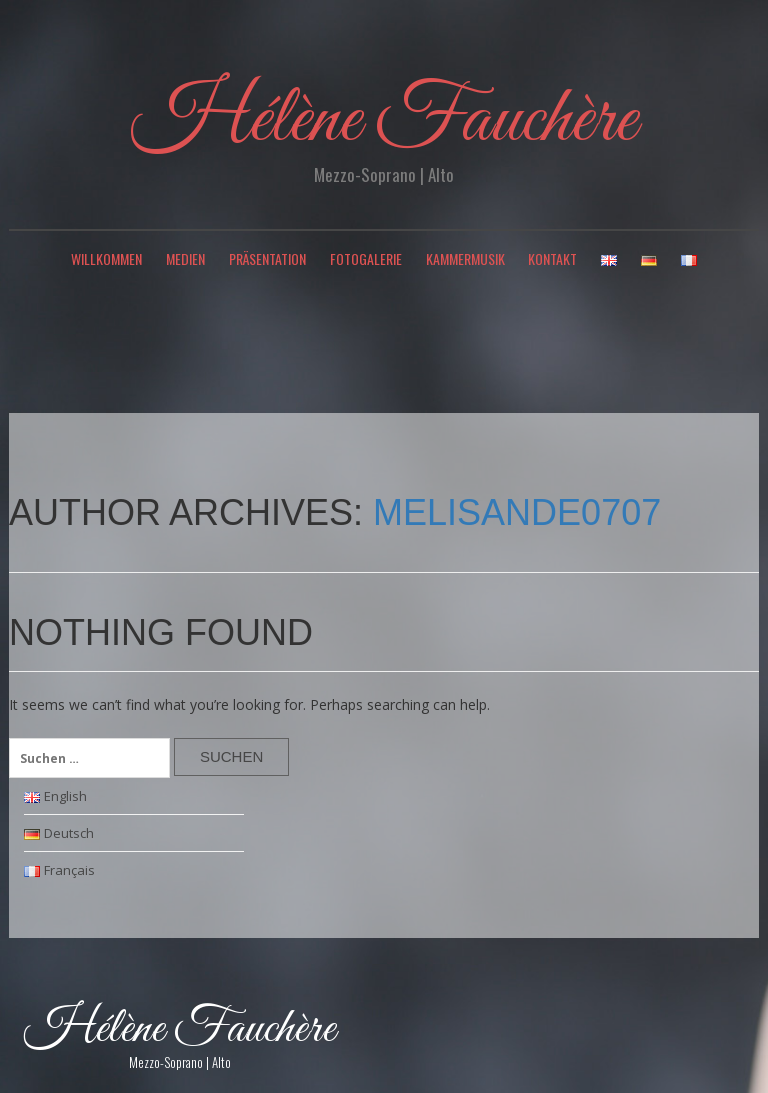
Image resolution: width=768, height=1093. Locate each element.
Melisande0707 (517, 512)
